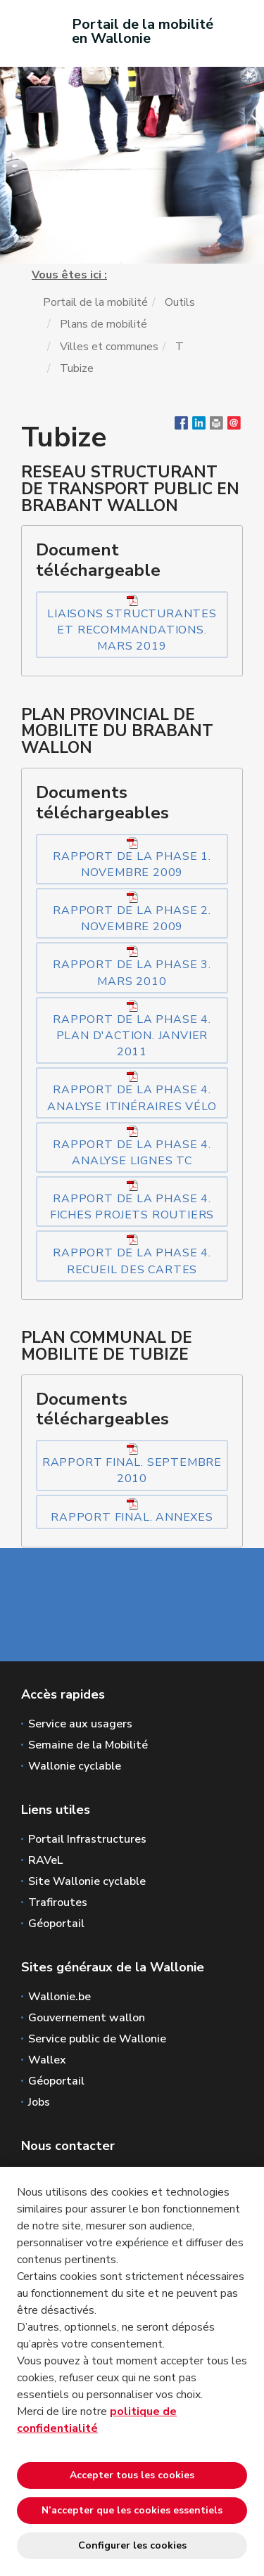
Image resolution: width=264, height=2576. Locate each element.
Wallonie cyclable (74, 1766)
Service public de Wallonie (97, 2039)
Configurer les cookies (132, 2545)
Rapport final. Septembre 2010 (132, 1464)
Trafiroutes (57, 1902)
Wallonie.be (59, 1997)
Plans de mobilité (103, 324)
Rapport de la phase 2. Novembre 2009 (132, 912)
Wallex (47, 2060)
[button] (216, 426)
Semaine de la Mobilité (88, 1745)
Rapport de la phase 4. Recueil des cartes (132, 1255)
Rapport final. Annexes (132, 1511)
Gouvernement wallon (86, 2018)
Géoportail (56, 1924)
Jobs (39, 2102)
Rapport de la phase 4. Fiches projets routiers (132, 1201)
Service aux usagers (80, 1724)
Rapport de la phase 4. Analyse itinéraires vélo (131, 1092)
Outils (180, 302)
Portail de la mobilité (95, 302)
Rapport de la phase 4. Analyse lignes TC (132, 1147)
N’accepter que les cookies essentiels (132, 2510)
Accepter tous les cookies (132, 2475)
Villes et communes (109, 346)
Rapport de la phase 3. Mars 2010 (132, 967)
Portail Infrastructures (87, 1839)
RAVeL (45, 1860)
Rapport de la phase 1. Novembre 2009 (132, 858)
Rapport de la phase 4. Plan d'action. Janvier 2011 (132, 1030)
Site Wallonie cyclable (87, 1881)
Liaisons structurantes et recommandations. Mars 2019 (132, 624)
